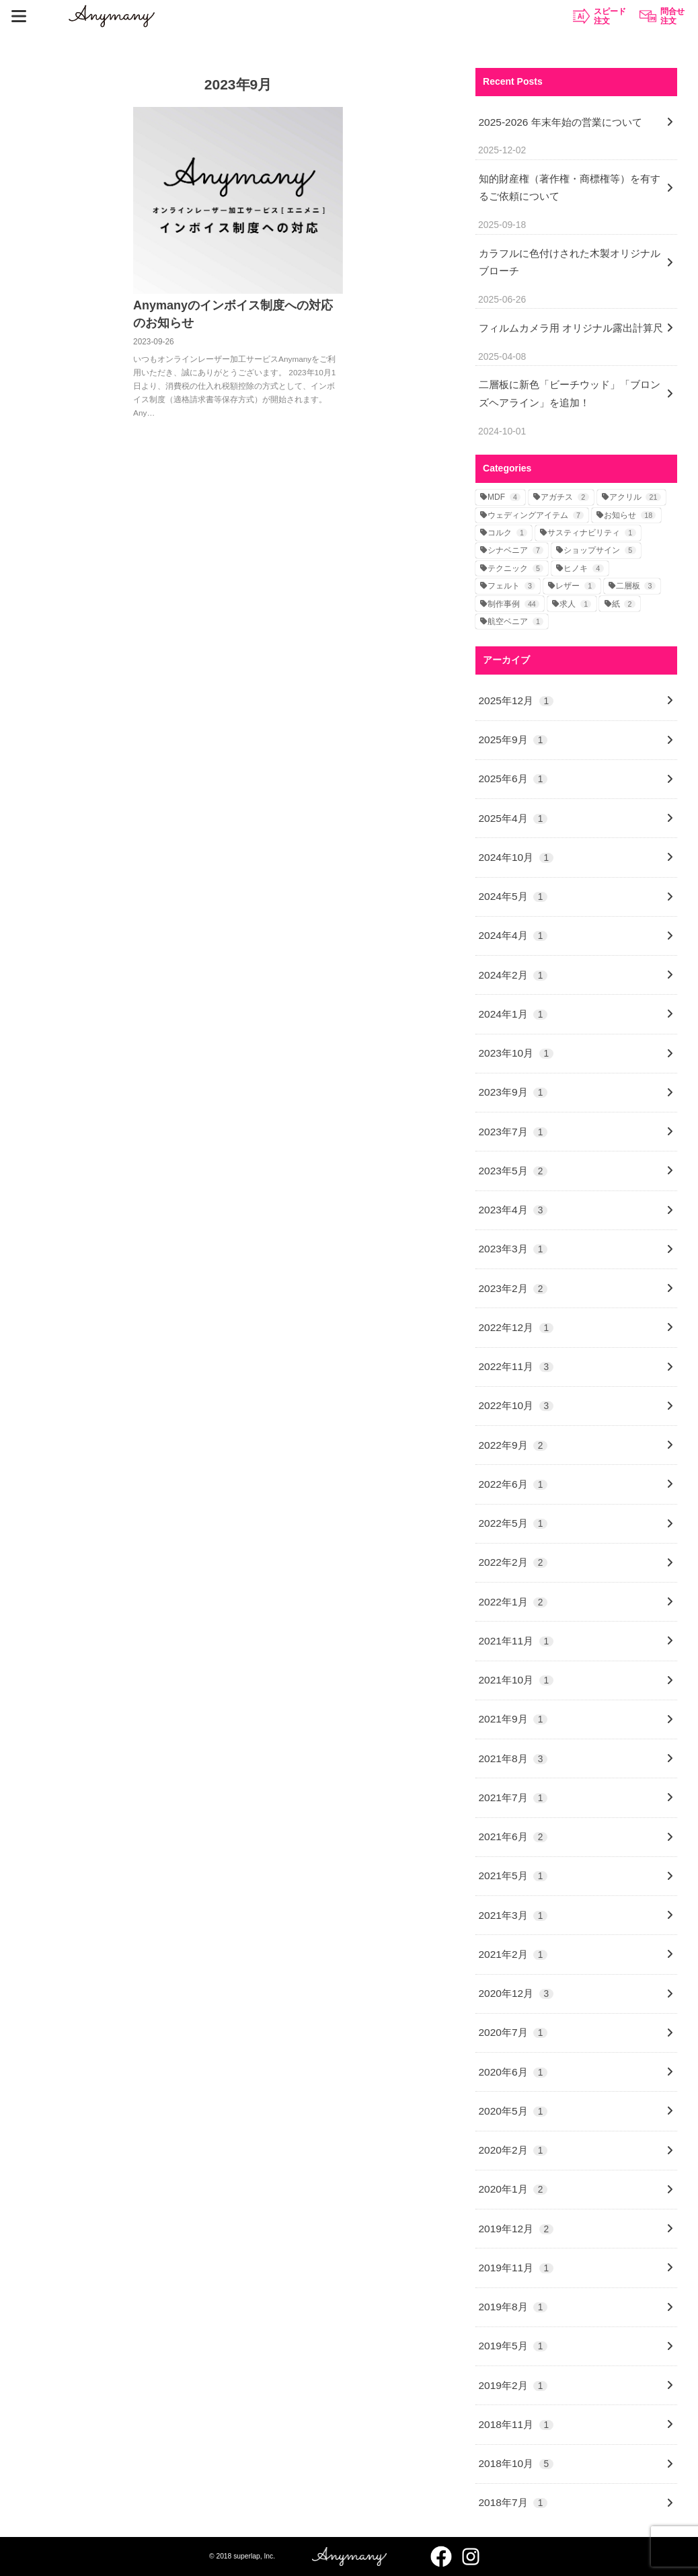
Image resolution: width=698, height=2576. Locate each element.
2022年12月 (516, 1327)
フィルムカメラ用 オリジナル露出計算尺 (571, 328)
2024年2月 (513, 975)
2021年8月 (513, 1758)
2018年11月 (516, 2424)
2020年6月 (513, 2072)
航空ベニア (515, 621)
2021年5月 (513, 1875)
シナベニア (515, 550)
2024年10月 (516, 857)
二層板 (636, 586)
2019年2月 (513, 2385)
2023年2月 (513, 1288)
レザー (575, 586)
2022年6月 (513, 1484)
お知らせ (630, 515)
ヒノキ (583, 568)
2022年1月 (513, 1601)
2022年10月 (516, 1405)
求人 (575, 604)
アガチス (564, 497)
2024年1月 (513, 1014)
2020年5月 (513, 2111)
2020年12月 (516, 1993)
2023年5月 (513, 1170)
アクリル (635, 497)
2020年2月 (513, 2150)
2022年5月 (513, 1523)
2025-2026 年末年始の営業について (560, 122)
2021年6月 (513, 1836)
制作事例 (513, 604)
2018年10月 (516, 2463)
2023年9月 (513, 1092)
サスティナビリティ (591, 532)
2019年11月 (516, 2267)
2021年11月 (516, 1640)
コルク (507, 532)
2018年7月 (513, 2502)
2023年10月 (516, 1053)
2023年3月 (513, 1248)
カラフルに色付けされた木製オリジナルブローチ (569, 262)
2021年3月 (513, 1915)
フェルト (511, 586)
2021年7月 (513, 1797)
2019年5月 (513, 2345)
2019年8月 (513, 2306)
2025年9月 (513, 739)
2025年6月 (513, 778)
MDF (504, 497)
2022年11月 (516, 1366)
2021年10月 (516, 1679)
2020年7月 (513, 2032)
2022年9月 (513, 1445)
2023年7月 (513, 1131)
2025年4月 (513, 818)
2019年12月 (516, 2228)
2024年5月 (513, 896)
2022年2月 (513, 1562)
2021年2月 (513, 1954)
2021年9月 (513, 1719)
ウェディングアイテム (536, 515)
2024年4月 (513, 935)
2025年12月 (516, 700)
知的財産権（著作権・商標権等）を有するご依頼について (569, 187)
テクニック (515, 568)
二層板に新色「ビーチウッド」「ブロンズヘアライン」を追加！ (569, 393)
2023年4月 (513, 1209)
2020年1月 (513, 2189)
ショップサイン (599, 550)
